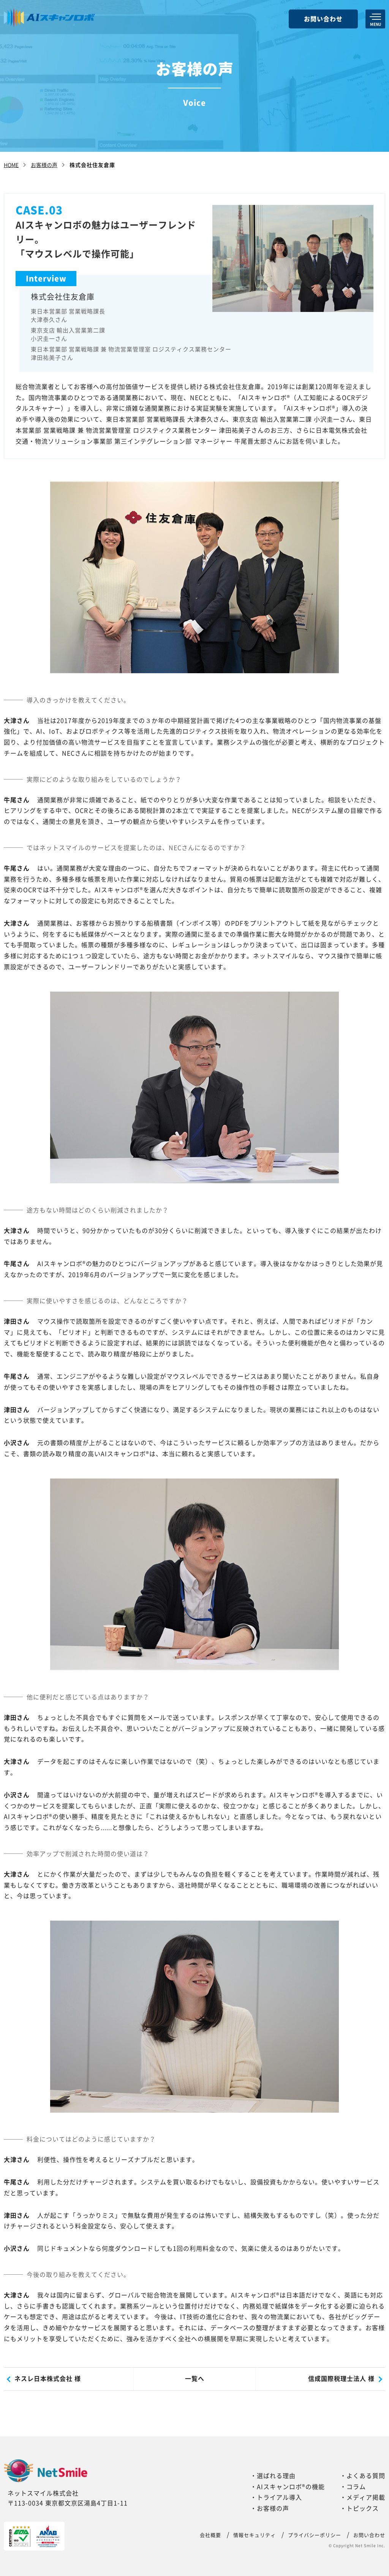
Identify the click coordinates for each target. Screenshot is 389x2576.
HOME (11, 165)
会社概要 (210, 2535)
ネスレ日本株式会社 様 (47, 2379)
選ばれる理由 (276, 2476)
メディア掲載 (365, 2497)
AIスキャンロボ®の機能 (291, 2487)
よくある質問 (365, 2476)
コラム (356, 2487)
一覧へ (194, 2379)
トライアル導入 (279, 2497)
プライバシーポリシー (314, 2535)
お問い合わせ (323, 19)
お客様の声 (44, 165)
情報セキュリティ (254, 2535)
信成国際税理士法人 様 (341, 2379)
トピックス (362, 2508)
